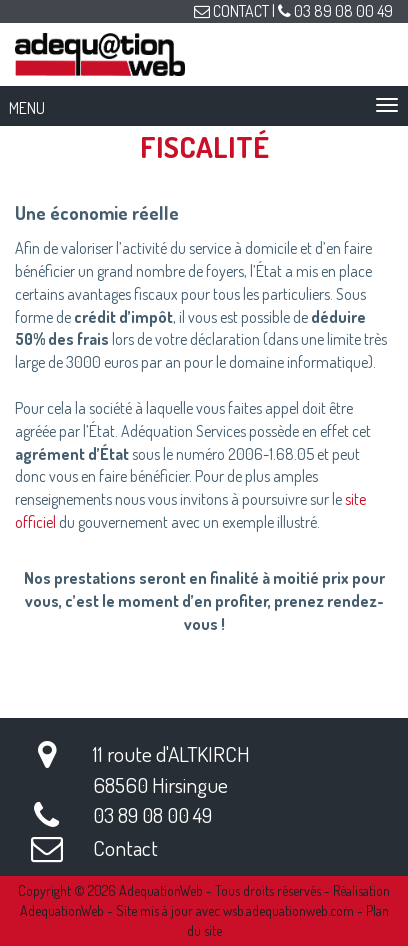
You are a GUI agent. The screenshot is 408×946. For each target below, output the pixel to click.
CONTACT (231, 11)
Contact (125, 847)
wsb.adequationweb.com (288, 910)
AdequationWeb (161, 890)
